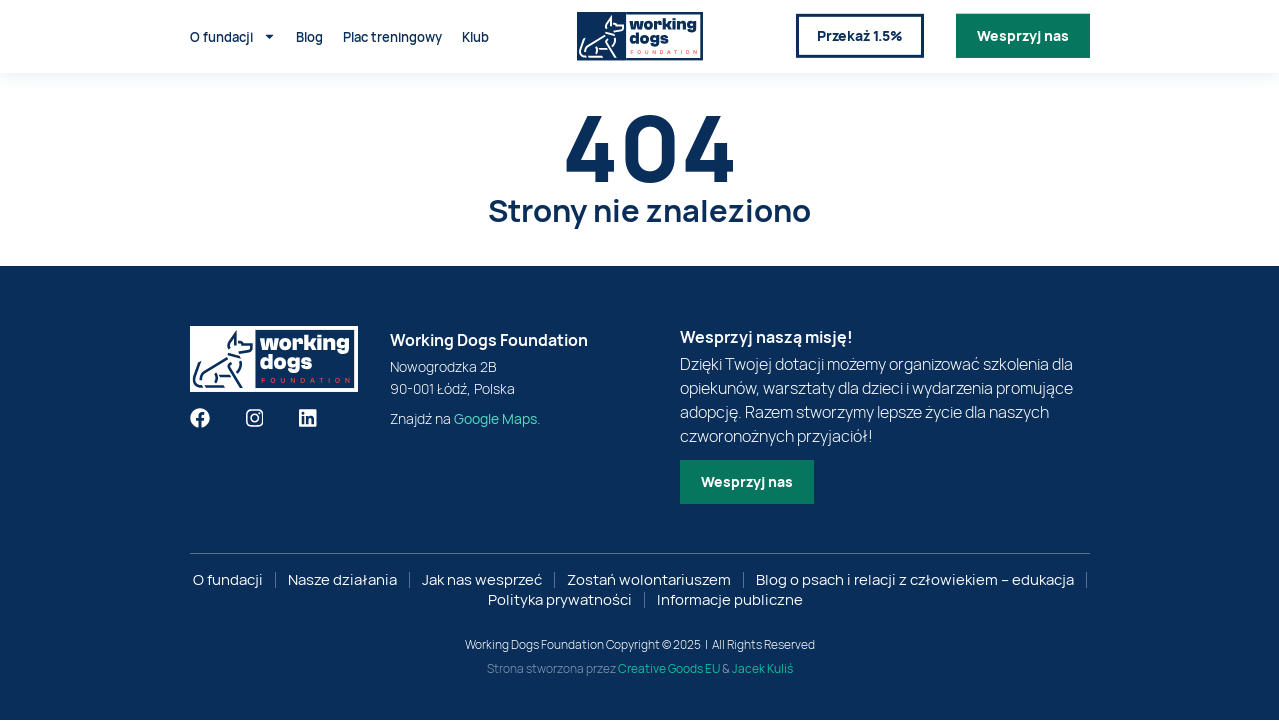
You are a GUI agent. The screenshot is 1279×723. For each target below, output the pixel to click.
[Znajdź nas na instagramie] (255, 421)
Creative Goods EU (669, 671)
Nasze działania (342, 583)
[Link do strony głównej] (640, 34)
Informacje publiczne (730, 603)
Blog (309, 34)
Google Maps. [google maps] (497, 421)
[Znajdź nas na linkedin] (308, 421)
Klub (475, 34)
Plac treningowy (392, 34)
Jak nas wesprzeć (482, 583)
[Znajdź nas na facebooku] (200, 421)
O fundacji (233, 34)
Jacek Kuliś (762, 671)
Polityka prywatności (560, 603)
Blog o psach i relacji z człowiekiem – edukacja (915, 583)
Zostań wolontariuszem (649, 583)
